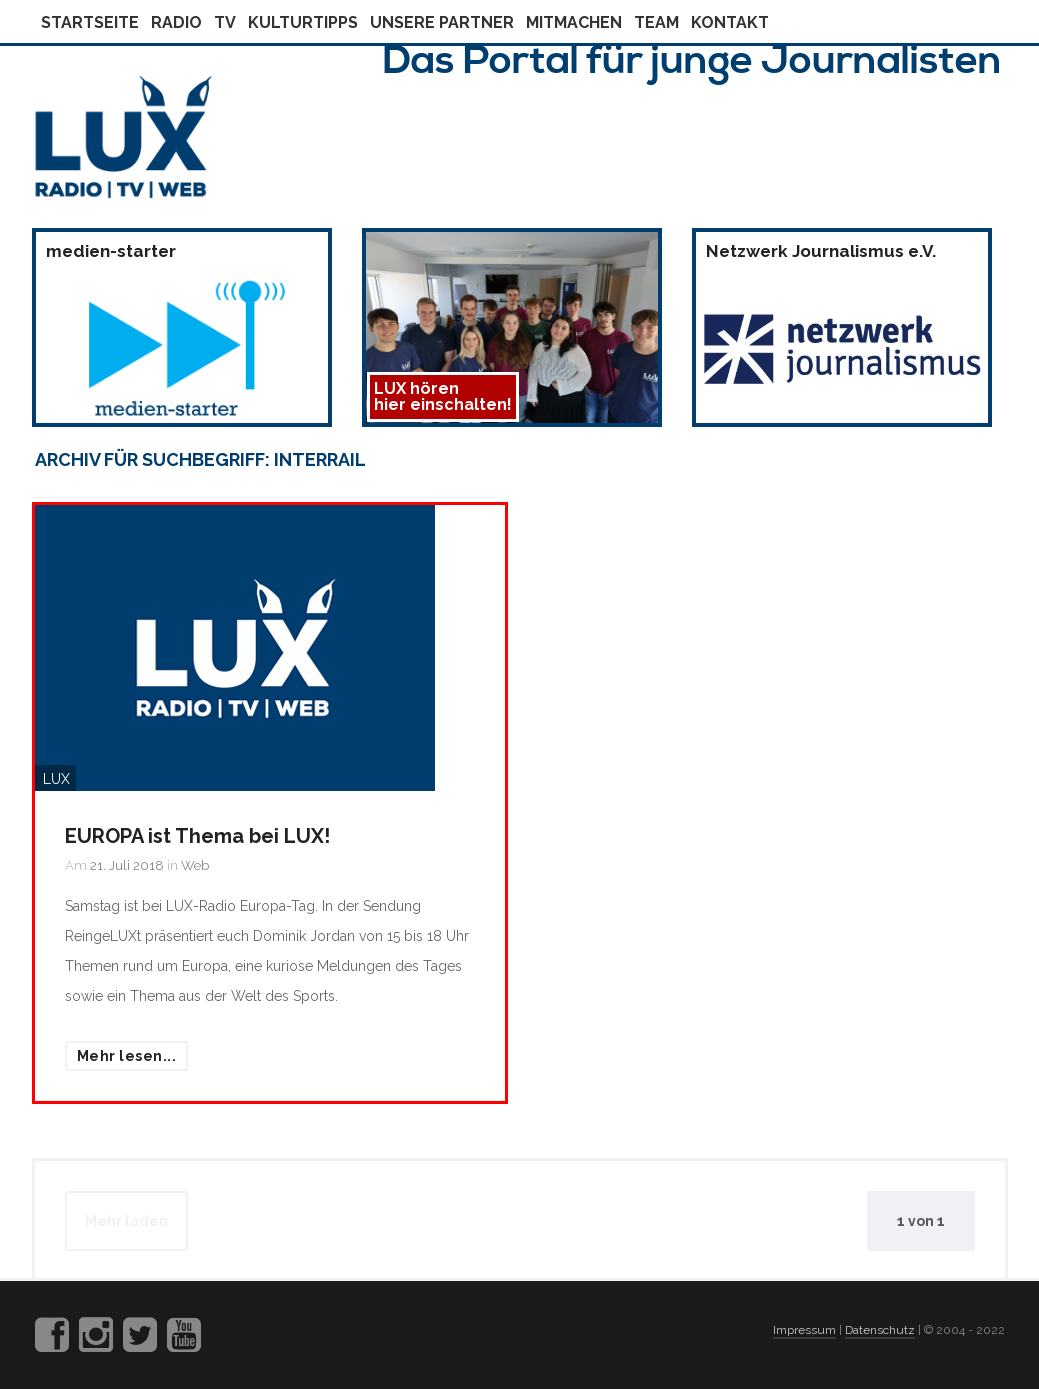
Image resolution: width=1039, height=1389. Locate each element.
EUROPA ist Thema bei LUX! (197, 836)
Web (195, 865)
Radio (176, 22)
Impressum (804, 1330)
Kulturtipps (303, 22)
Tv (225, 22)
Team (656, 22)
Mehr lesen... (127, 1056)
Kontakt (730, 22)
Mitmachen (574, 22)
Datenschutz (880, 1330)
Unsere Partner (442, 22)
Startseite (90, 22)
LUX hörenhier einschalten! (443, 396)
